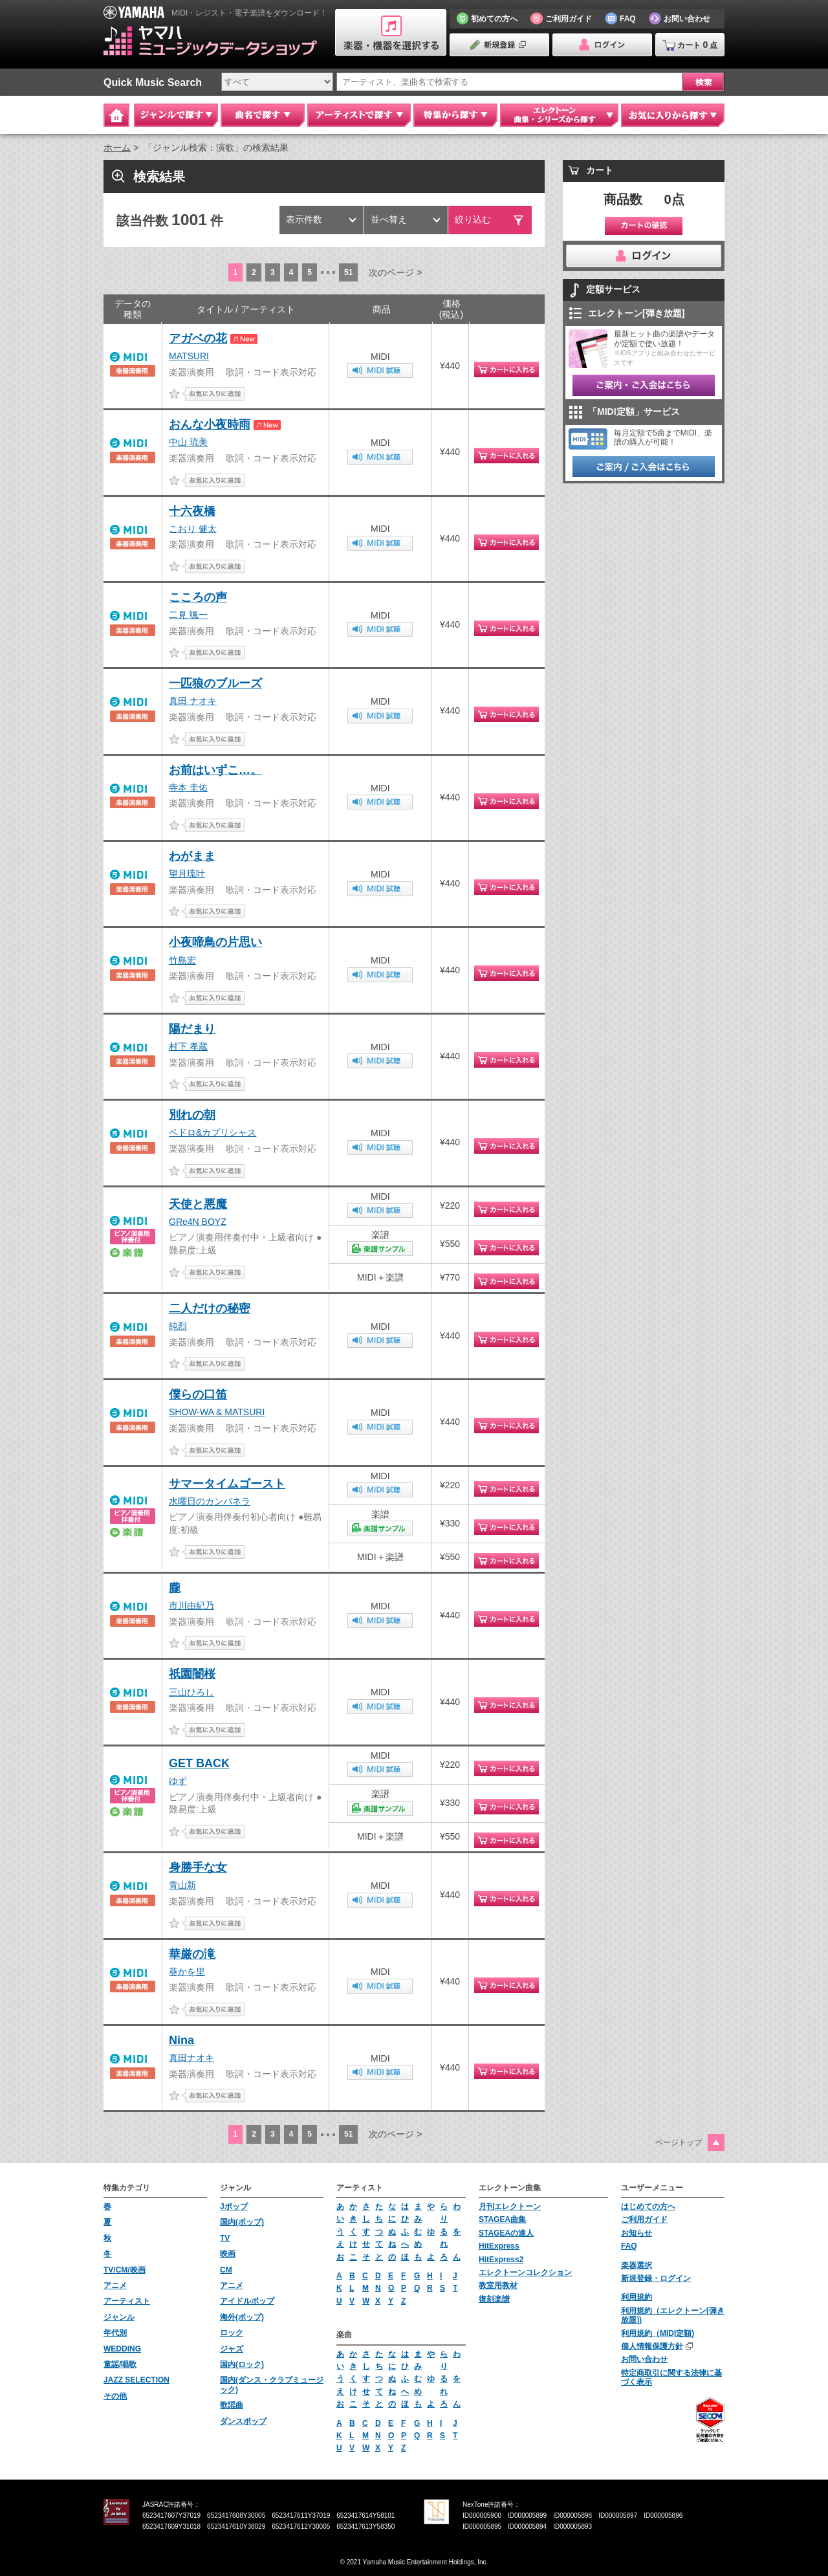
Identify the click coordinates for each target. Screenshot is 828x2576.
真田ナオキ (191, 2058)
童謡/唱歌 (120, 2364)
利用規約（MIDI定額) (657, 2333)
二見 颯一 (188, 615)
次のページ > (395, 272)
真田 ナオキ (193, 701)
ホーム (117, 147)
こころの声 (198, 597)
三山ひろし (191, 1692)
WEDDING (122, 2348)
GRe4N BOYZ (197, 1221)
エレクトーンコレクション (525, 2272)
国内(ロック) (242, 2364)
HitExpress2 (501, 2259)
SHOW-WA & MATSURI (217, 1412)
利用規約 (636, 2297)
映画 (227, 2253)
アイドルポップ (247, 2301)
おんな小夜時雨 (209, 424)
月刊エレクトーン (510, 2206)
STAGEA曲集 (502, 2219)
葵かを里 (187, 1971)
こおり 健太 (193, 528)
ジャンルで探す (176, 115)
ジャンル (119, 2317)
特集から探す (455, 115)
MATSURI (189, 356)
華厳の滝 (192, 1954)
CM (226, 2269)
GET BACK (199, 1763)
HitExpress (499, 2246)
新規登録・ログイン (656, 2278)
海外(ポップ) (242, 2317)
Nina (181, 2040)
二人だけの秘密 (209, 1308)
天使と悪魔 (198, 1204)
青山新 (182, 1885)
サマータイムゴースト (227, 1483)
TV (225, 2238)
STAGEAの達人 (506, 2233)
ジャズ (231, 2348)
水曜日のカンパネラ (209, 1501)
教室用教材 (498, 2285)
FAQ (629, 2246)
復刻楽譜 (494, 2299)
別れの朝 (192, 1114)
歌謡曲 (231, 2405)
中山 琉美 (188, 442)
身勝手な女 (198, 1867)
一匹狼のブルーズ (215, 683)
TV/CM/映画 (125, 2269)
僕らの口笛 (198, 1394)
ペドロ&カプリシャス (212, 1132)
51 (348, 272)
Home (116, 115)
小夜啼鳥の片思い (215, 942)
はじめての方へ (648, 2206)
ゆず (178, 1781)
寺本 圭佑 (188, 787)
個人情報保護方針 (652, 2346)
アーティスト (127, 2301)
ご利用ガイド (644, 2219)
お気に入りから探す (672, 115)
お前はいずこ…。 (215, 770)
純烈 (178, 1326)
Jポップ (234, 2206)
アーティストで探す (359, 115)
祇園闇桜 (192, 1674)
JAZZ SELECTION (136, 2379)
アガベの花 (198, 338)
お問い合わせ (644, 2359)
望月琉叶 (187, 873)
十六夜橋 (192, 511)
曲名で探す (263, 115)
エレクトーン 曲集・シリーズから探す (559, 115)
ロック (231, 2332)
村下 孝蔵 (188, 1046)
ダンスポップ (243, 2421)
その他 (115, 2396)
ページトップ (678, 2142)
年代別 (115, 2332)
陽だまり (192, 1028)
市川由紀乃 (191, 1605)
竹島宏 (182, 960)
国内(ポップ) (242, 2222)
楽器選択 (636, 2265)
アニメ (115, 2285)
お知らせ (636, 2233)
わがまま (192, 856)
